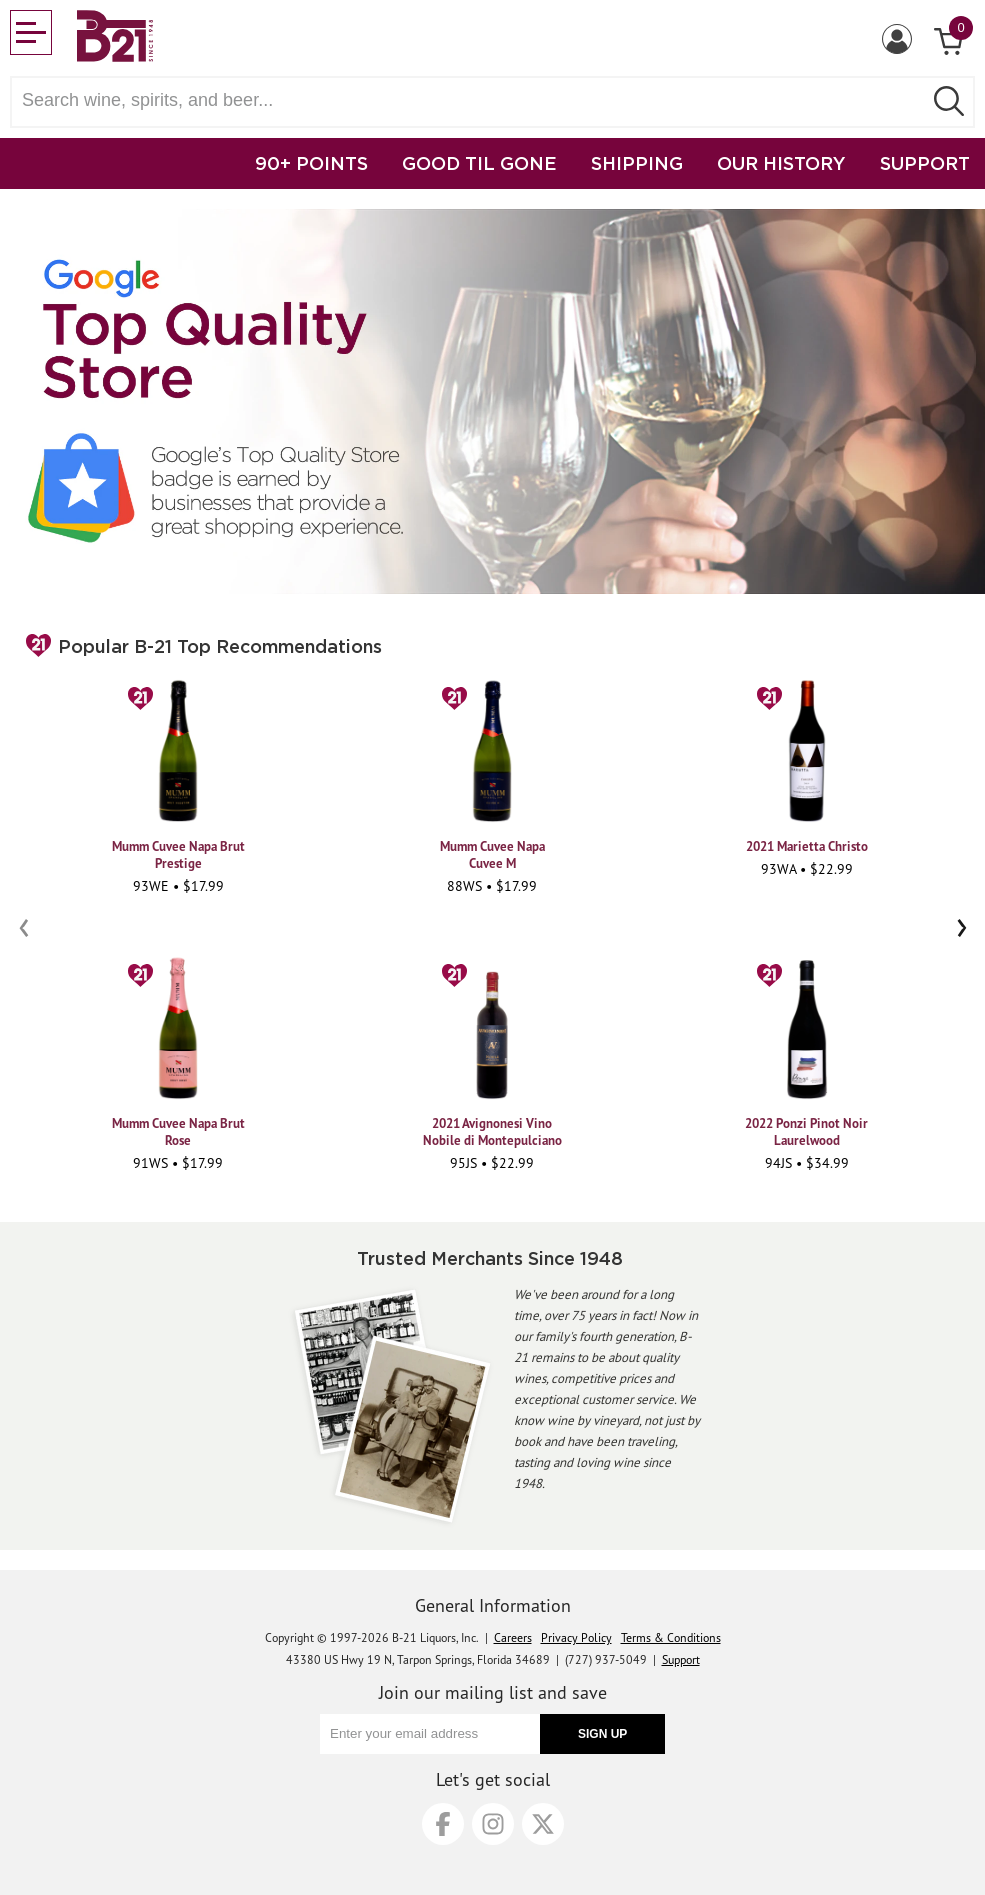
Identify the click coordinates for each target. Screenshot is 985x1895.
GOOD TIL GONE (479, 163)
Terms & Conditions (671, 1637)
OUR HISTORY (781, 163)
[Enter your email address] (430, 1734)
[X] (543, 1824)
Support (681, 1659)
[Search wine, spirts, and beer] (472, 100)
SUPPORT (925, 163)
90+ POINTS (311, 163)
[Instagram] (493, 1824)
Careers (513, 1637)
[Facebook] (443, 1824)
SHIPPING (637, 163)
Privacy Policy (576, 1637)
